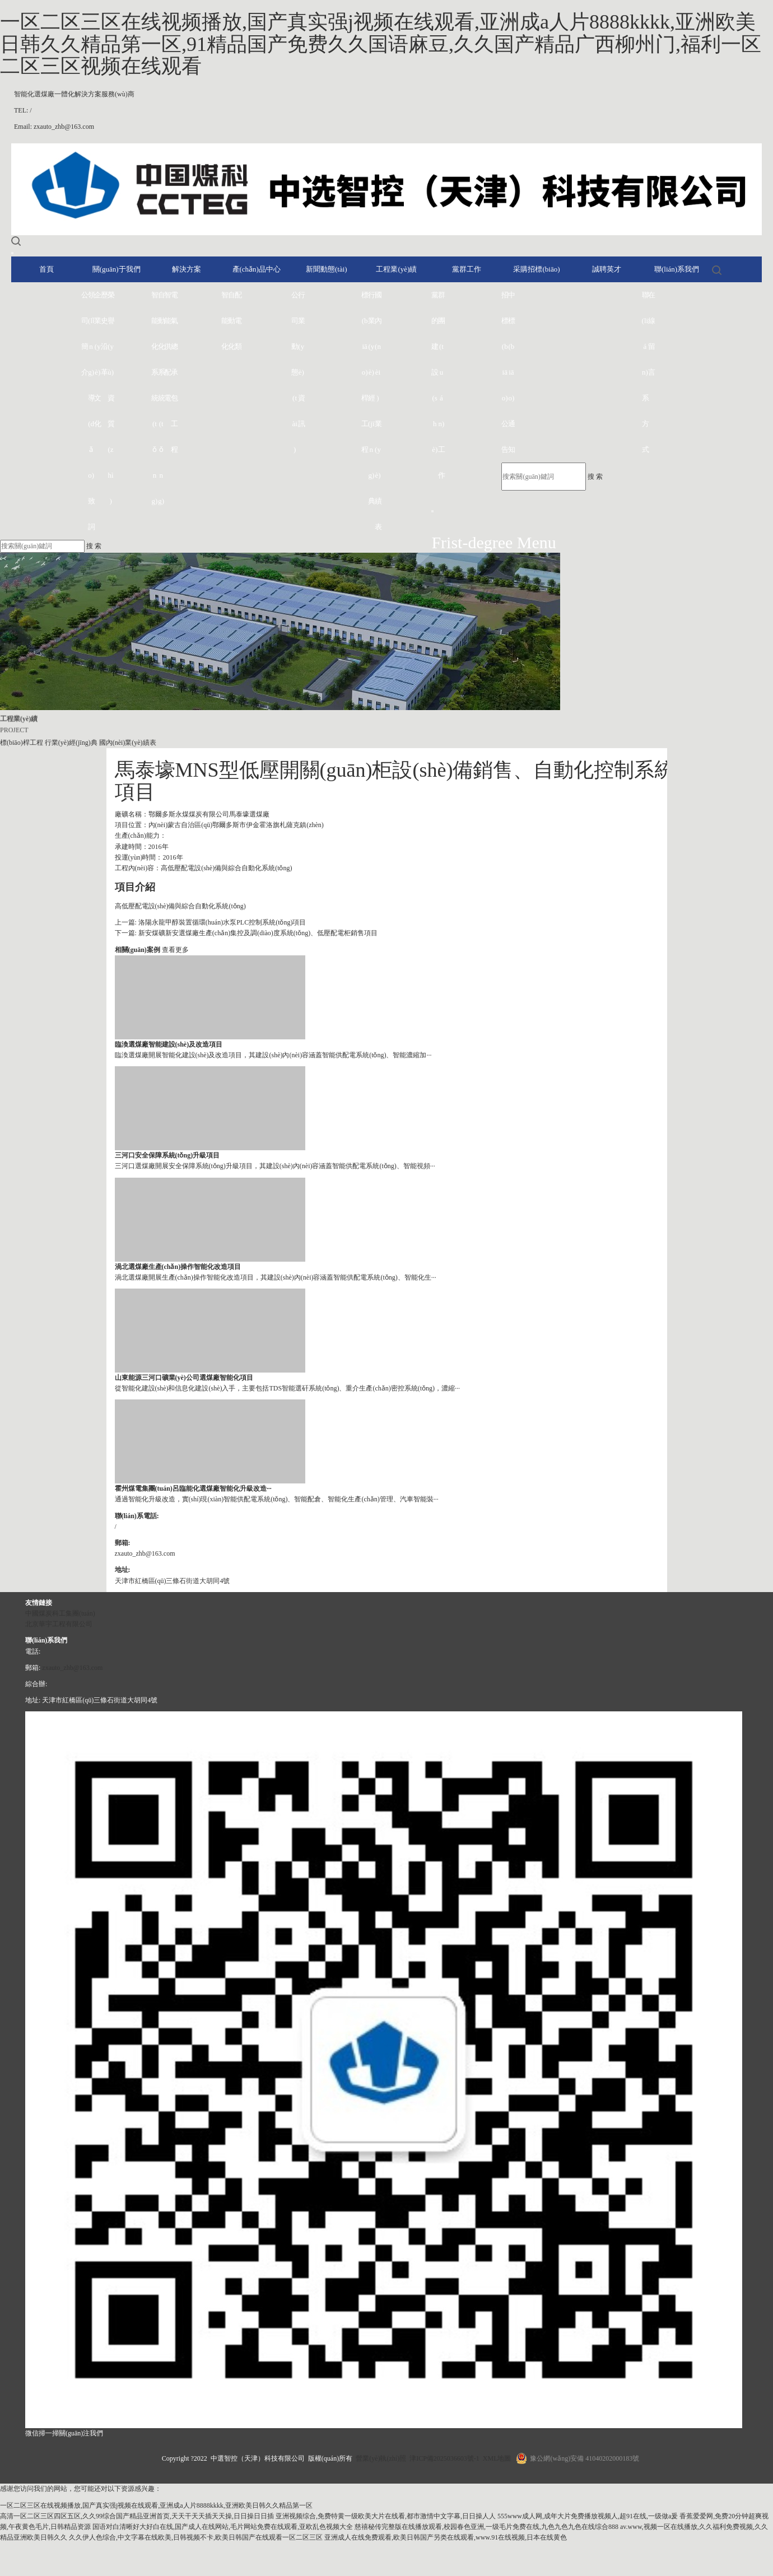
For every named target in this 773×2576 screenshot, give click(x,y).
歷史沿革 (104, 333)
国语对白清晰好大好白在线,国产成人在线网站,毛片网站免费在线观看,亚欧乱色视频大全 (222, 2527)
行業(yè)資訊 (301, 359)
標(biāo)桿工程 (364, 372)
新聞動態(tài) (326, 269)
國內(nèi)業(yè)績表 (378, 411)
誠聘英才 (606, 269)
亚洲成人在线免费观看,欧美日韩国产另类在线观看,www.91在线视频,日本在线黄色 (445, 2537)
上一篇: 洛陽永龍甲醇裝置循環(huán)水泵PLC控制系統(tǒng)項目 (210, 922)
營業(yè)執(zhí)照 (381, 2458)
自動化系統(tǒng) (161, 398)
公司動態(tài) (294, 372)
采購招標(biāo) (536, 269)
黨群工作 (466, 269)
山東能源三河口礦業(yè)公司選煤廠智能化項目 (184, 1378)
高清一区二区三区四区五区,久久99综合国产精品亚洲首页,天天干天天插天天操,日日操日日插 (137, 2516)
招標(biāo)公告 (504, 372)
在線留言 (651, 333)
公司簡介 (84, 333)
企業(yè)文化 (97, 359)
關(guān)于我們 (116, 269)
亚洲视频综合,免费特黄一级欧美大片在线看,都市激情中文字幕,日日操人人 (386, 2516)
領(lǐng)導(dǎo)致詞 (91, 411)
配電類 (238, 321)
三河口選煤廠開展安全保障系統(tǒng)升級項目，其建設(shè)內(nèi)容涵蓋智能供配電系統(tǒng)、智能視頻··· (275, 1166)
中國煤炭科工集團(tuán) (60, 1613)
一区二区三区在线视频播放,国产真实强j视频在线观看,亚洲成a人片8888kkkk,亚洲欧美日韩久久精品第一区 (156, 2505)
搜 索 (595, 476)
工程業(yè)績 (396, 269)
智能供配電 (167, 346)
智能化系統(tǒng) (154, 398)
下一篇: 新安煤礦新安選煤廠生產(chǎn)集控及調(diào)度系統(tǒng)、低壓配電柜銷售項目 (246, 933)
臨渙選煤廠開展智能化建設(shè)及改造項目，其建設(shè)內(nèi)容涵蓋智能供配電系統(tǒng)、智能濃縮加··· (273, 1055)
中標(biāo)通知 (511, 372)
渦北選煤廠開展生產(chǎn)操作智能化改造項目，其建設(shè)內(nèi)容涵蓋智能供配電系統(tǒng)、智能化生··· (275, 1277)
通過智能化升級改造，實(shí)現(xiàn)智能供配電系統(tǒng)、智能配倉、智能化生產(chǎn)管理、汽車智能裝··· (277, 1499)
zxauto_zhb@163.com (72, 1668)
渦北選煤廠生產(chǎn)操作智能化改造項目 (178, 1267)
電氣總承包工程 (174, 372)
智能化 (224, 321)
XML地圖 (497, 2458)
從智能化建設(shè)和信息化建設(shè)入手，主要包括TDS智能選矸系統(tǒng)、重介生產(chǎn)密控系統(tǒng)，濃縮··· (287, 1388)
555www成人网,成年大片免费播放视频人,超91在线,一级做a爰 (587, 2516)
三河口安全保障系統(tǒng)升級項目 (167, 1155)
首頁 (46, 269)
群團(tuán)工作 (441, 385)
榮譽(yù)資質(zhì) (111, 398)
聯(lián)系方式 (645, 372)
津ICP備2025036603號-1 (444, 2458)
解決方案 (186, 269)
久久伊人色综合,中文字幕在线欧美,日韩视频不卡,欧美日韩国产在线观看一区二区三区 (196, 2537)
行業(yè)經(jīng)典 (371, 398)
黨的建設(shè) (434, 372)
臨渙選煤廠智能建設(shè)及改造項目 (169, 1044)
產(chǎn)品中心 (256, 269)
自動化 (231, 321)
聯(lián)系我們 (676, 269)
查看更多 (175, 950)
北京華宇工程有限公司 (58, 1624)
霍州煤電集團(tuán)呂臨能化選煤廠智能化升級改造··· (193, 1488)
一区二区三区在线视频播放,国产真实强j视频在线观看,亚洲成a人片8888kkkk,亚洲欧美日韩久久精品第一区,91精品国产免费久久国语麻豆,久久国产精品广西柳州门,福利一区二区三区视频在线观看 (380, 44)
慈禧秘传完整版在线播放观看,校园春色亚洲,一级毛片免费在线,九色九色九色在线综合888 (486, 2527)
